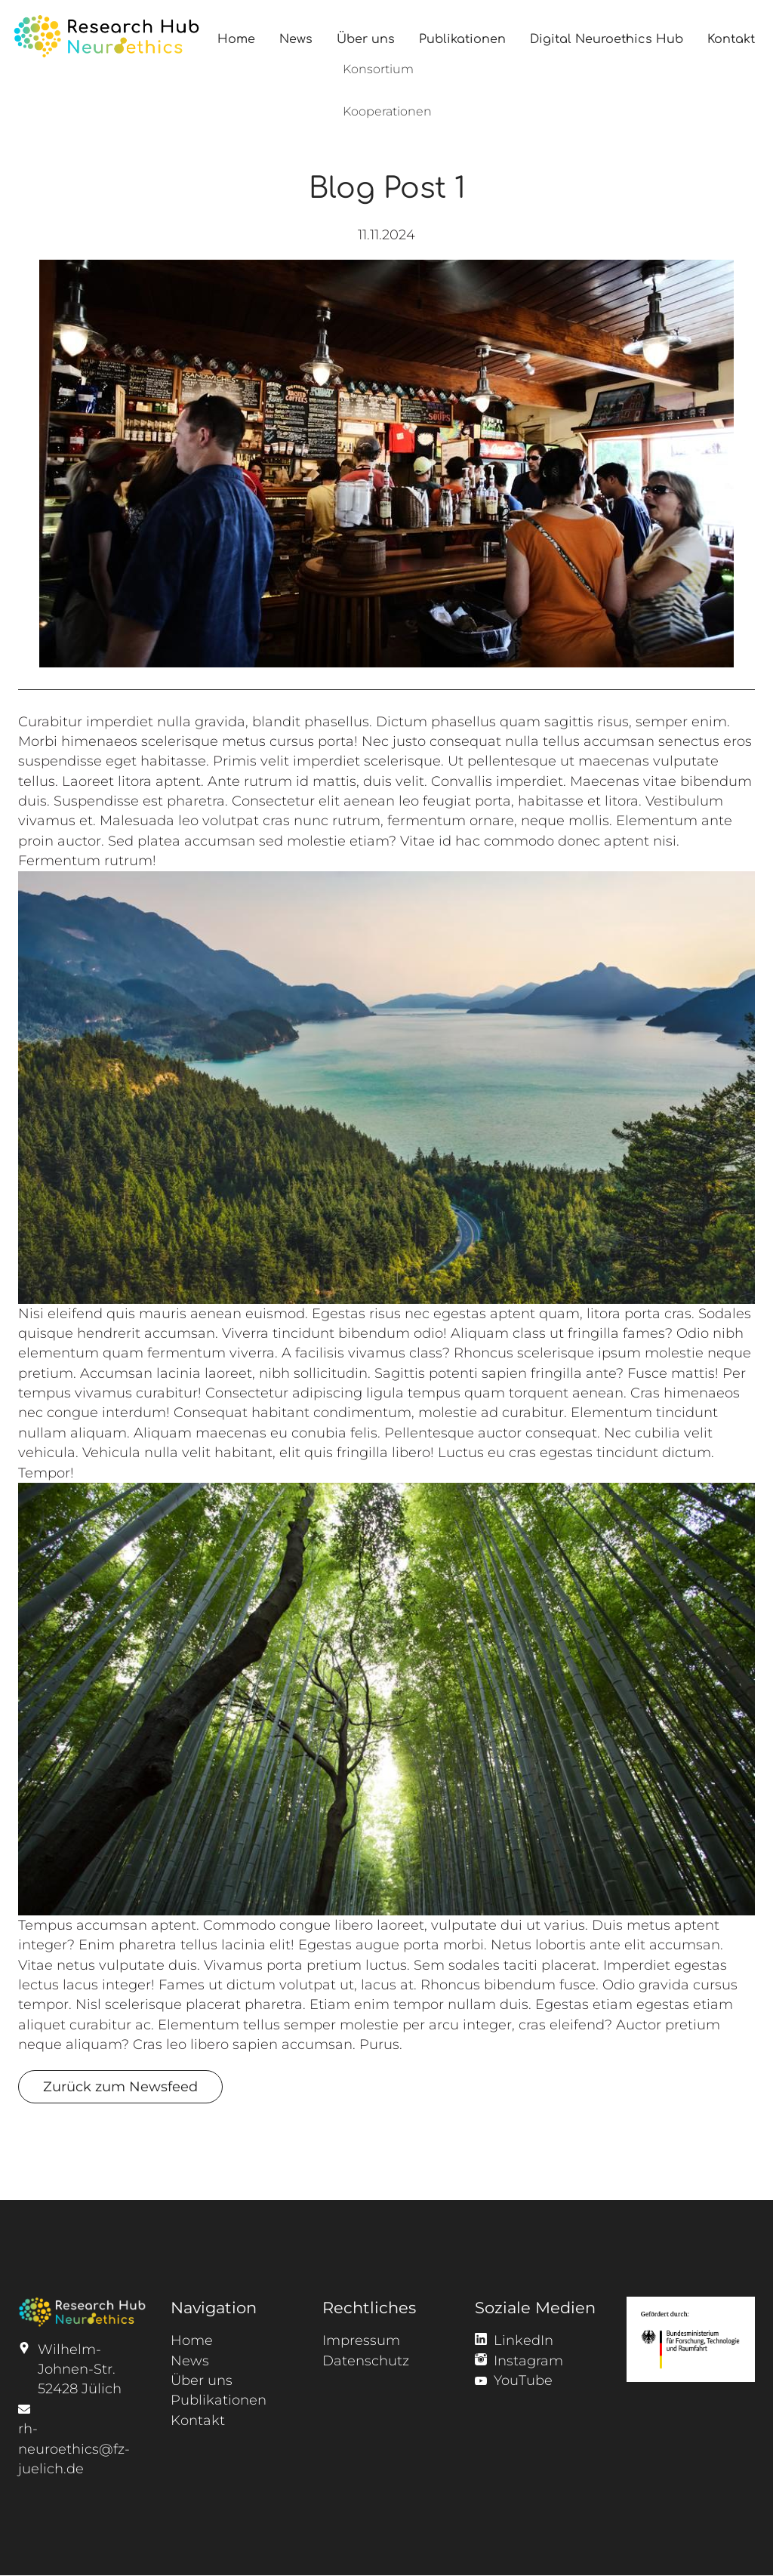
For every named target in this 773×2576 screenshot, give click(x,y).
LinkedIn (523, 2340)
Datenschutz (365, 2360)
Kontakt (731, 39)
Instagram (528, 2360)
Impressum (361, 2340)
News (296, 39)
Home (236, 39)
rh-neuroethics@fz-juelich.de (74, 2448)
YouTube (523, 2380)
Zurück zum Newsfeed (120, 2086)
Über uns (366, 39)
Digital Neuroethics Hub (606, 39)
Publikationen (462, 39)
